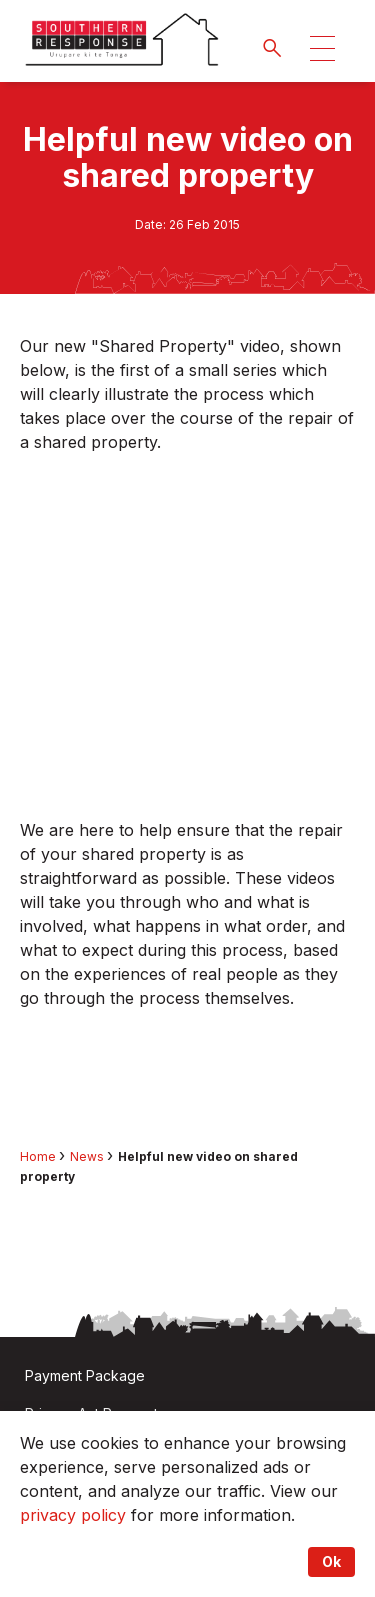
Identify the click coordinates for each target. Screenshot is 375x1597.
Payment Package (85, 1375)
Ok (331, 1561)
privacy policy (73, 1515)
